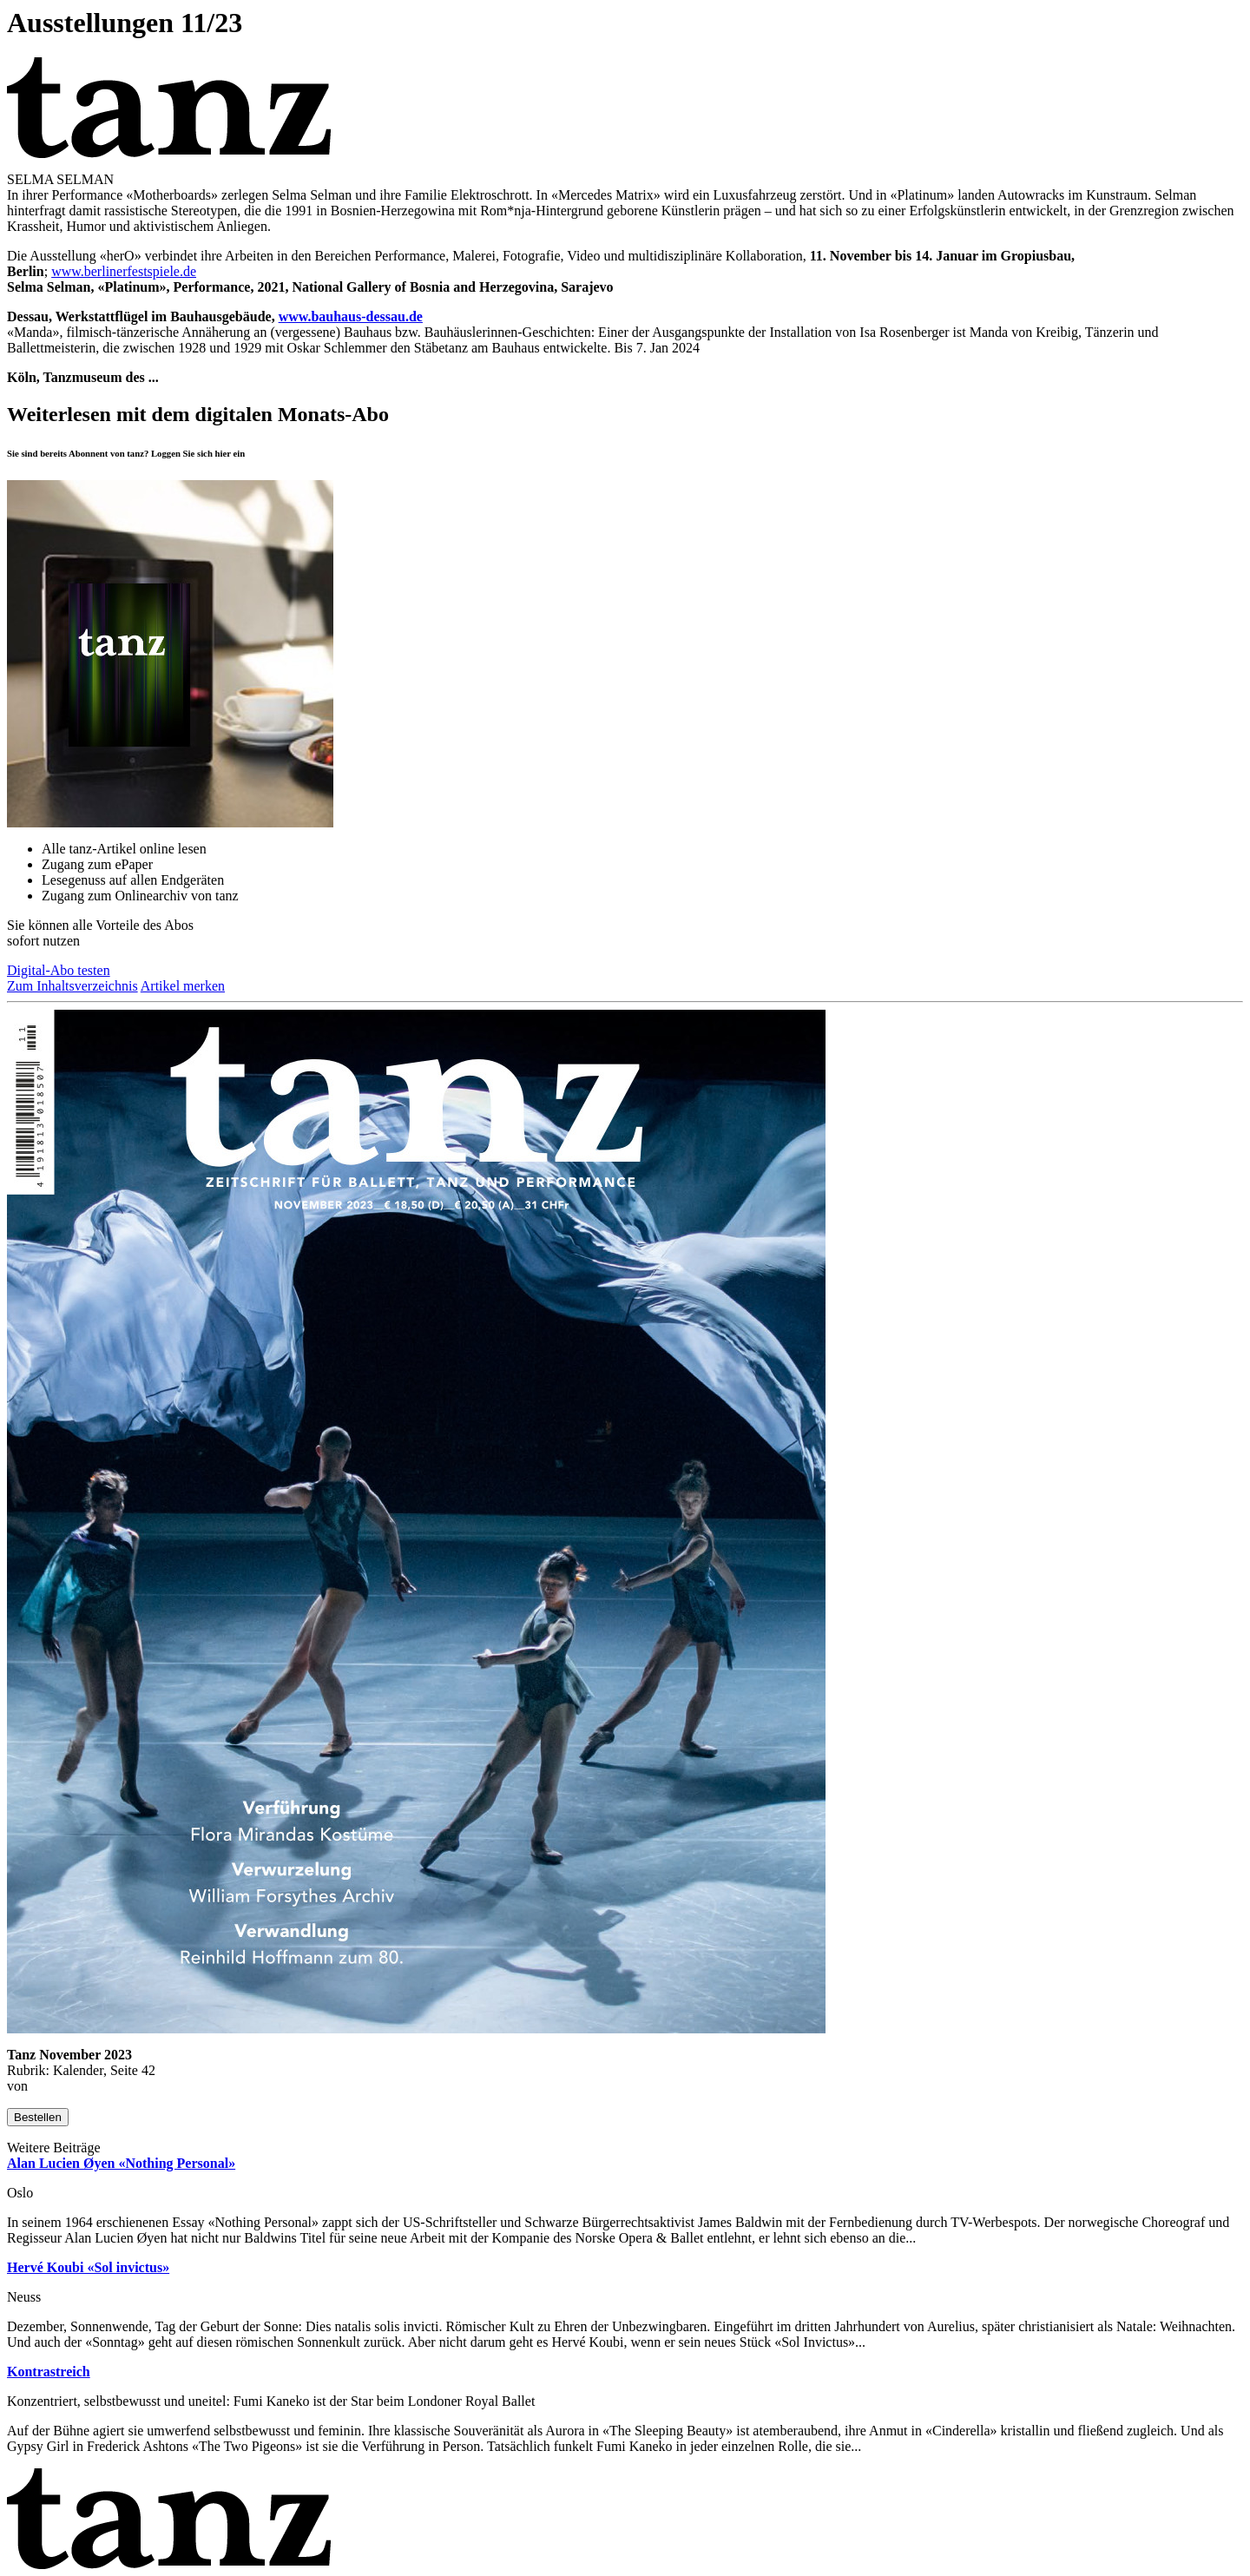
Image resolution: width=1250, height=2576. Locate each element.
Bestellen (38, 2117)
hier (223, 453)
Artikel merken (183, 985)
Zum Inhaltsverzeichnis (72, 985)
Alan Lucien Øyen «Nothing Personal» (121, 2163)
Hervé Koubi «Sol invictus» (88, 2267)
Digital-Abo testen (58, 970)
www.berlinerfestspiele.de (123, 271)
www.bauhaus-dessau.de (351, 316)
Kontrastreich (48, 2371)
